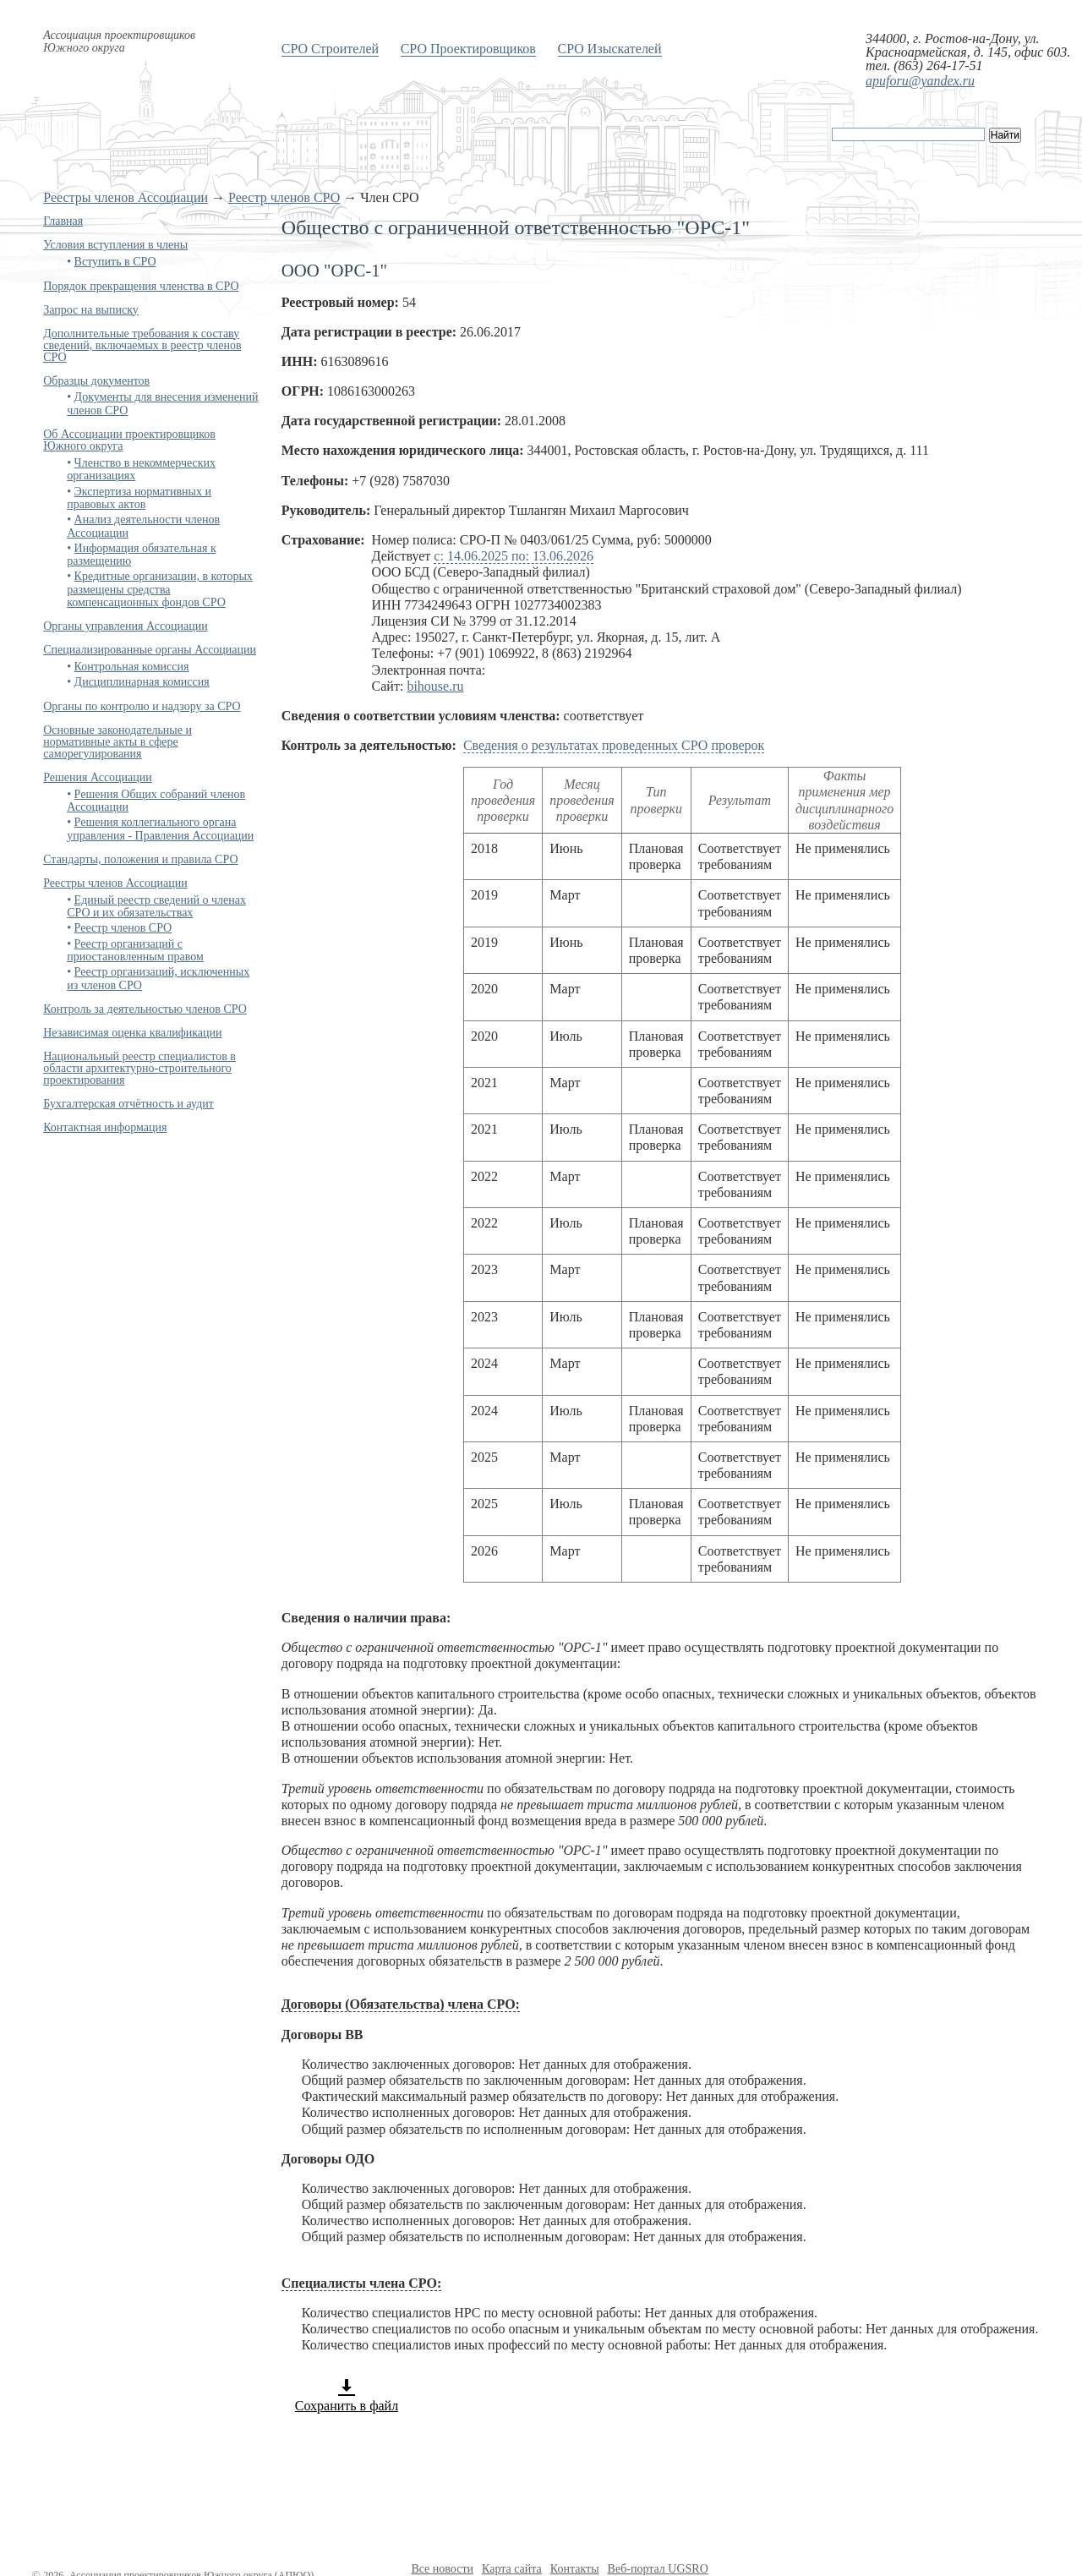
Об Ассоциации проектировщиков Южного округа (129, 440)
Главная (63, 221)
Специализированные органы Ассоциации (149, 649)
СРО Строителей (330, 48)
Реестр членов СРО (284, 197)
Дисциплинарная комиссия (142, 681)
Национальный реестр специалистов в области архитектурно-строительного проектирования (139, 1068)
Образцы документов (96, 381)
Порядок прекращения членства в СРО (140, 286)
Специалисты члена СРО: (361, 2283)
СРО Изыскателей (610, 48)
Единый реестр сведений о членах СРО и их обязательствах (156, 906)
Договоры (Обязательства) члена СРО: (400, 2004)
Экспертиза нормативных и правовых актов (139, 498)
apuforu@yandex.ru (920, 81)
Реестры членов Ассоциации (125, 197)
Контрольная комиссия (131, 666)
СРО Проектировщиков (468, 48)
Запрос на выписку (91, 310)
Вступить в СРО (115, 261)
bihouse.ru (435, 686)
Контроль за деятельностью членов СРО (145, 1009)
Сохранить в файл (346, 2395)
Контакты (574, 2568)
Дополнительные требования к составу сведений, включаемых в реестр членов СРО (142, 345)
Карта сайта (512, 2568)
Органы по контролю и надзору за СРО (142, 706)
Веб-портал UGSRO (658, 2568)
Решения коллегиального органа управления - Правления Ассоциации (160, 828)
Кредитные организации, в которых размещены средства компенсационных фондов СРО (160, 589)
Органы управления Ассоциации (125, 626)
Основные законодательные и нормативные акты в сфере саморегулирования (117, 742)
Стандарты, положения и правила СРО (140, 859)
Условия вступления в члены (115, 244)
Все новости (442, 2568)
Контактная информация (105, 1127)
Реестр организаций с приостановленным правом (135, 950)
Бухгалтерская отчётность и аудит (128, 1103)
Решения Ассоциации (97, 777)
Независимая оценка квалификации (132, 1032)
